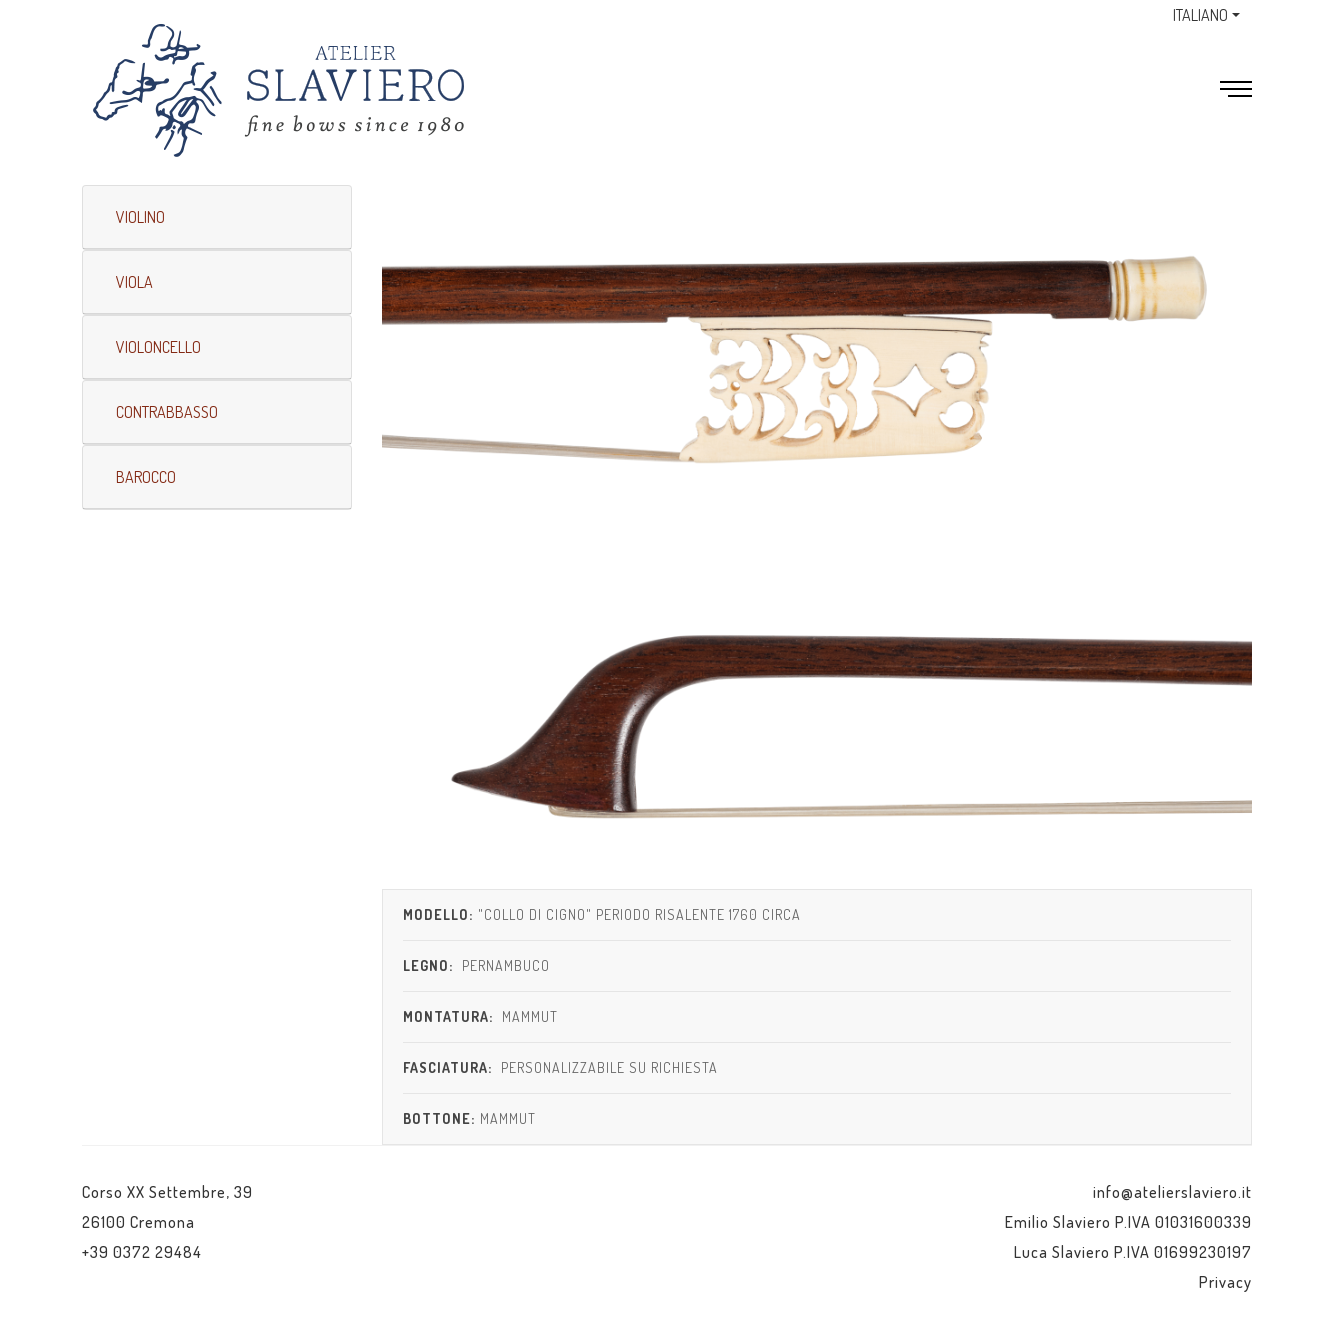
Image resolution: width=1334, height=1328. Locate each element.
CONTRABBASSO (167, 412)
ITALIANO (1200, 15)
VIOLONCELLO (158, 347)
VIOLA (134, 282)
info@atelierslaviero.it (1172, 1192)
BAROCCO (146, 477)
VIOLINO (140, 217)
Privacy (1225, 1282)
